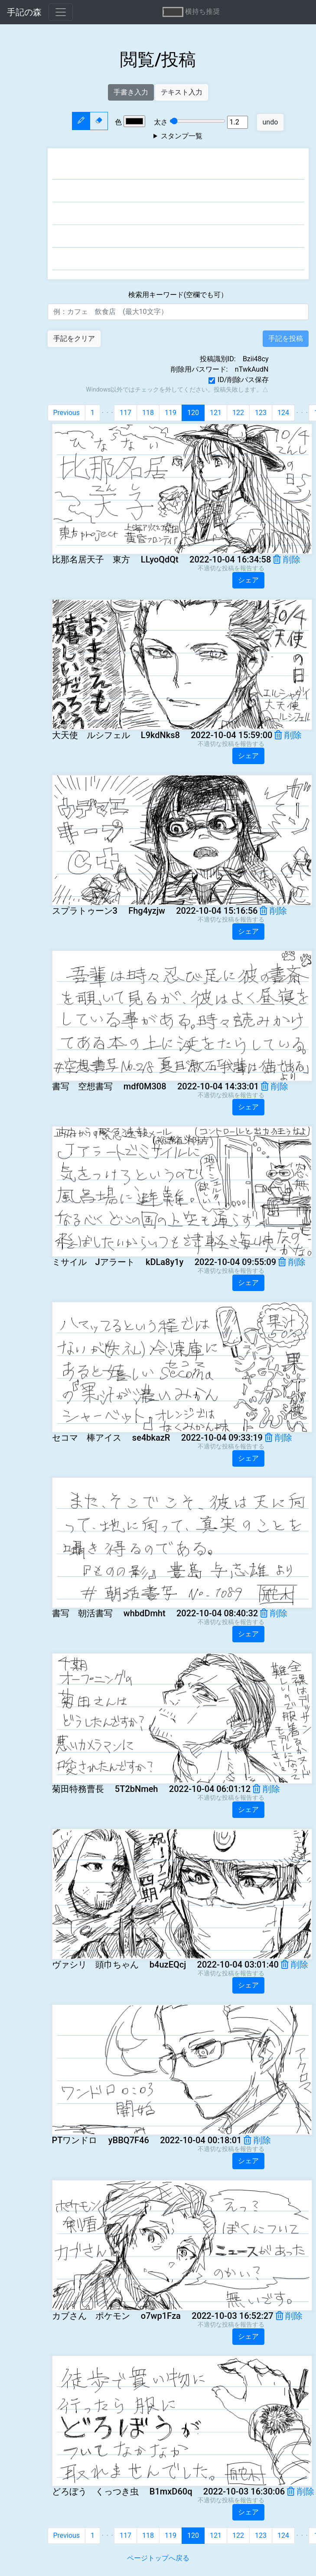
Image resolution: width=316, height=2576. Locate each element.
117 (125, 413)
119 (170, 413)
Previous (66, 413)
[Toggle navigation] (61, 12)
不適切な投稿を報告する (231, 568)
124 (283, 413)
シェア (248, 580)
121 (216, 413)
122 (238, 413)
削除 (286, 559)
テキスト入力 (181, 92)
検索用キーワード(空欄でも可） (178, 295)
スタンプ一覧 (181, 136)
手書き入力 (131, 92)
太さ (186, 122)
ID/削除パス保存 (243, 380)
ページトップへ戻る (158, 2558)
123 (261, 413)
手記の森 (24, 12)
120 (193, 413)
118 (148, 413)
